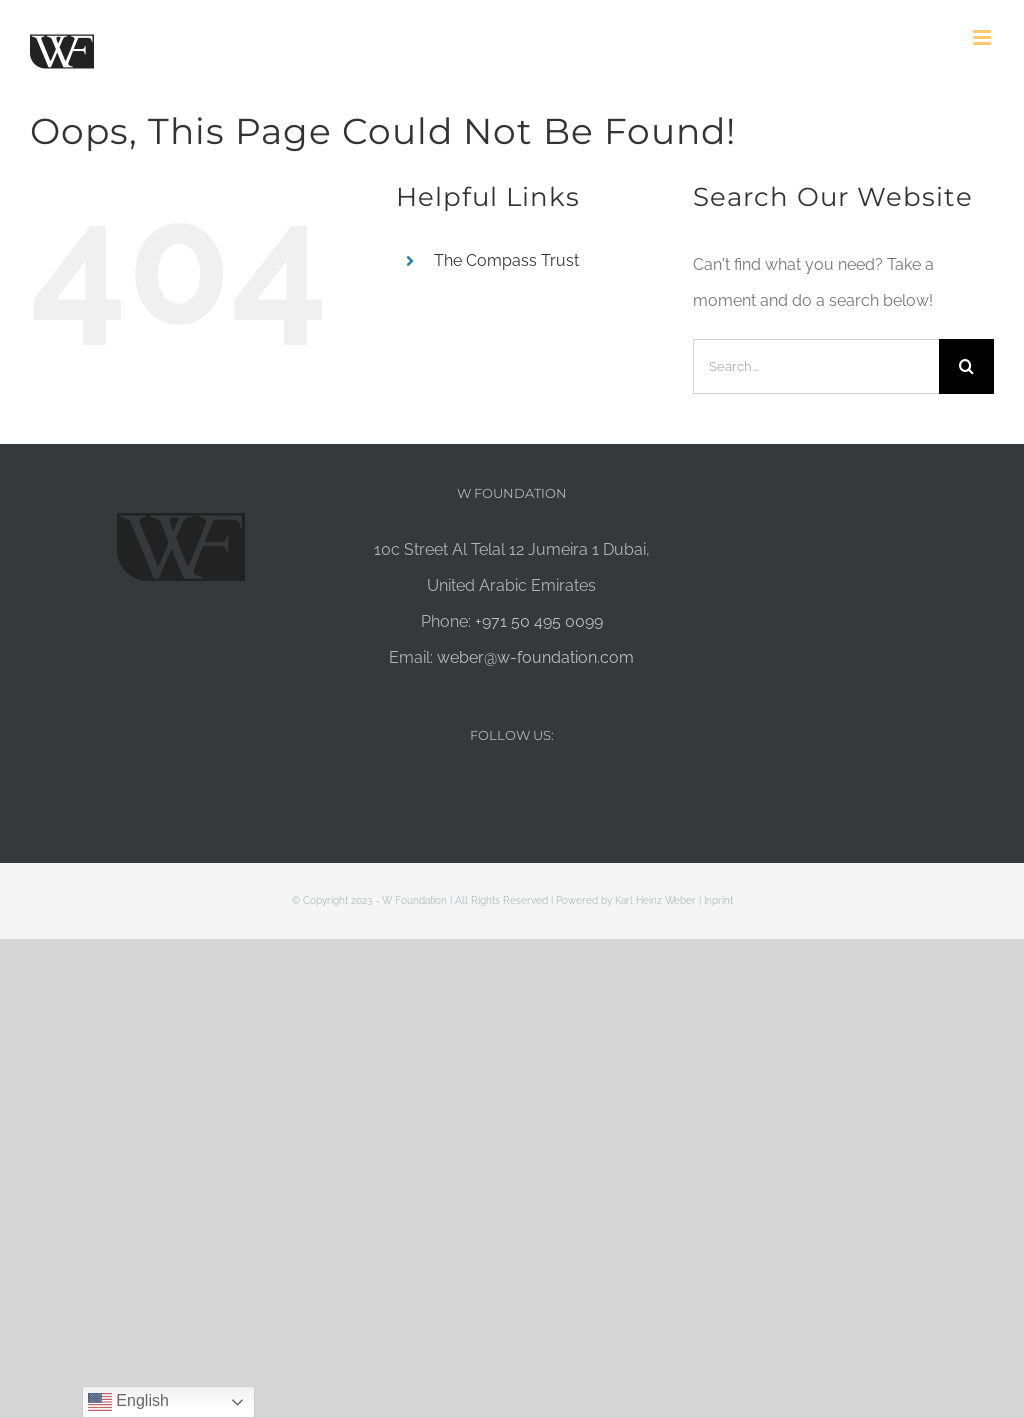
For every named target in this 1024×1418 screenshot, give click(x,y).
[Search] (966, 366)
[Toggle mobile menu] (983, 37)
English (128, 1402)
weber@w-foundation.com (535, 657)
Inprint (718, 900)
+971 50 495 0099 (539, 621)
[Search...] (816, 366)
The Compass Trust (506, 260)
